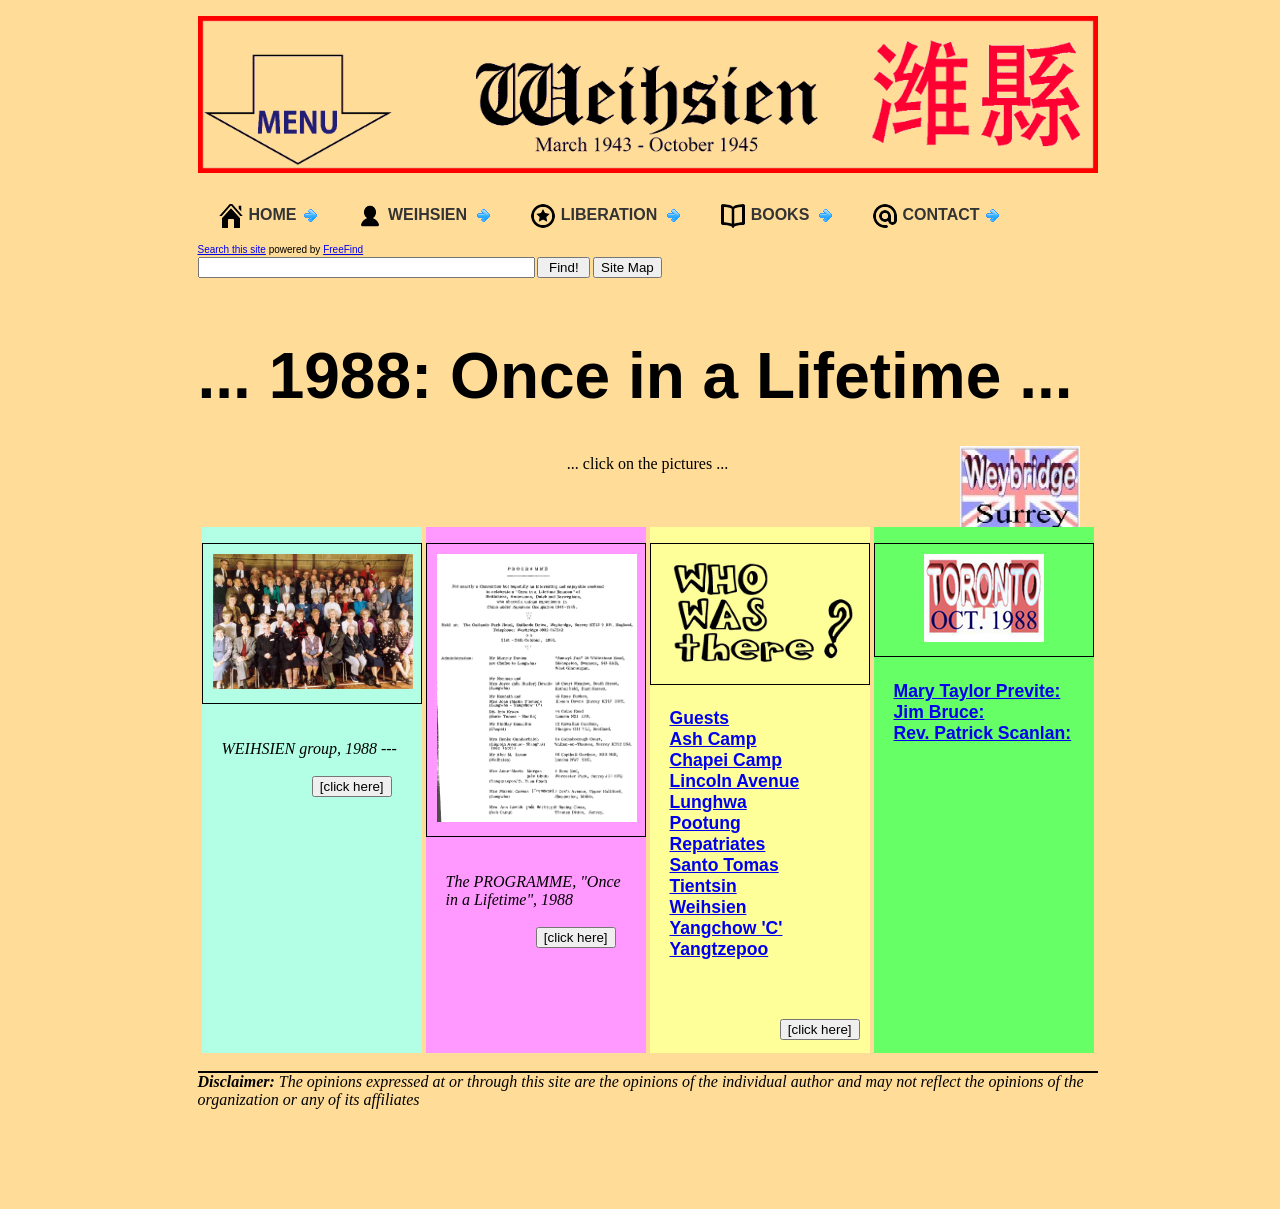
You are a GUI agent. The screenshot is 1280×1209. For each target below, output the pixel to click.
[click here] (352, 786)
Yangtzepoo (719, 949)
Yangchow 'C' (726, 928)
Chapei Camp (726, 760)
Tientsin (703, 886)
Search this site (232, 249)
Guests (700, 718)
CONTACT (941, 214)
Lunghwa (708, 802)
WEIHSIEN (427, 214)
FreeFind (343, 249)
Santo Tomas (724, 865)
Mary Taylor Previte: (977, 691)
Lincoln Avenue (735, 781)
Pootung (705, 823)
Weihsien (708, 907)
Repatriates (718, 844)
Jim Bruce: (939, 712)
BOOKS (780, 214)
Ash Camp (713, 739)
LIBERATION (609, 214)
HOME (273, 214)
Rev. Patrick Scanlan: (983, 733)
